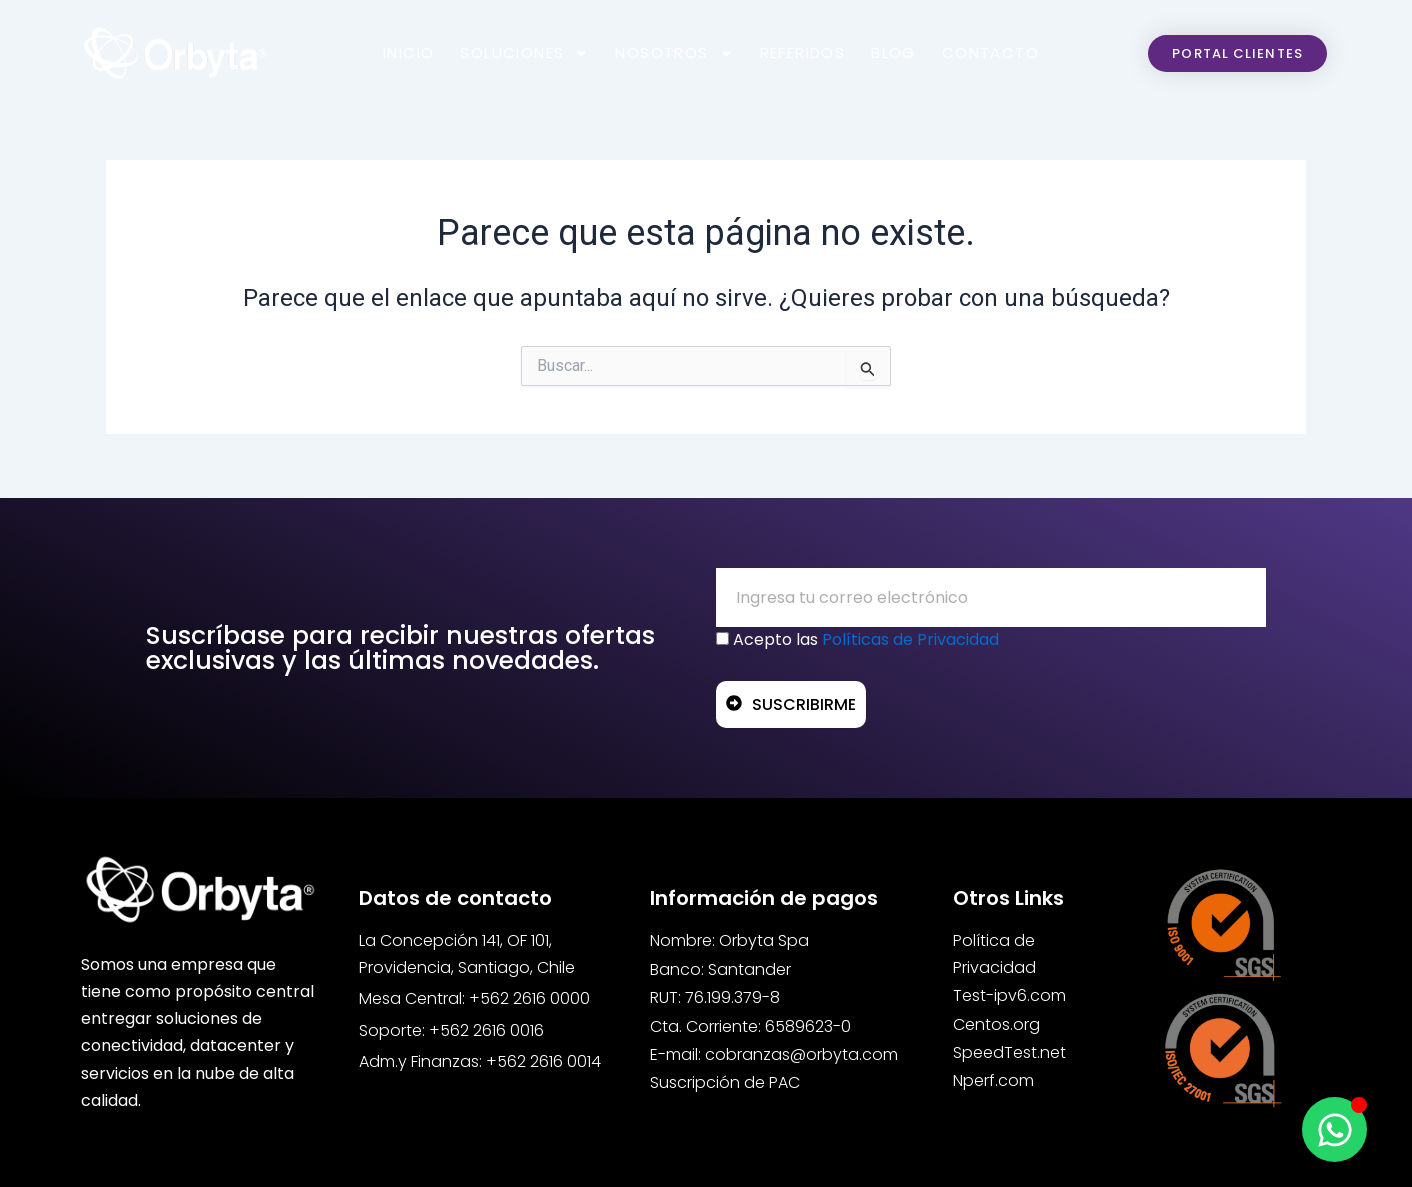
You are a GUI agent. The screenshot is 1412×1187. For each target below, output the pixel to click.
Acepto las (866, 639)
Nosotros (674, 53)
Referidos (803, 52)
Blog (893, 52)
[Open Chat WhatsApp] (1334, 1129)
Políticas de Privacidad (910, 639)
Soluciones (524, 53)
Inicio (408, 52)
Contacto (990, 52)
